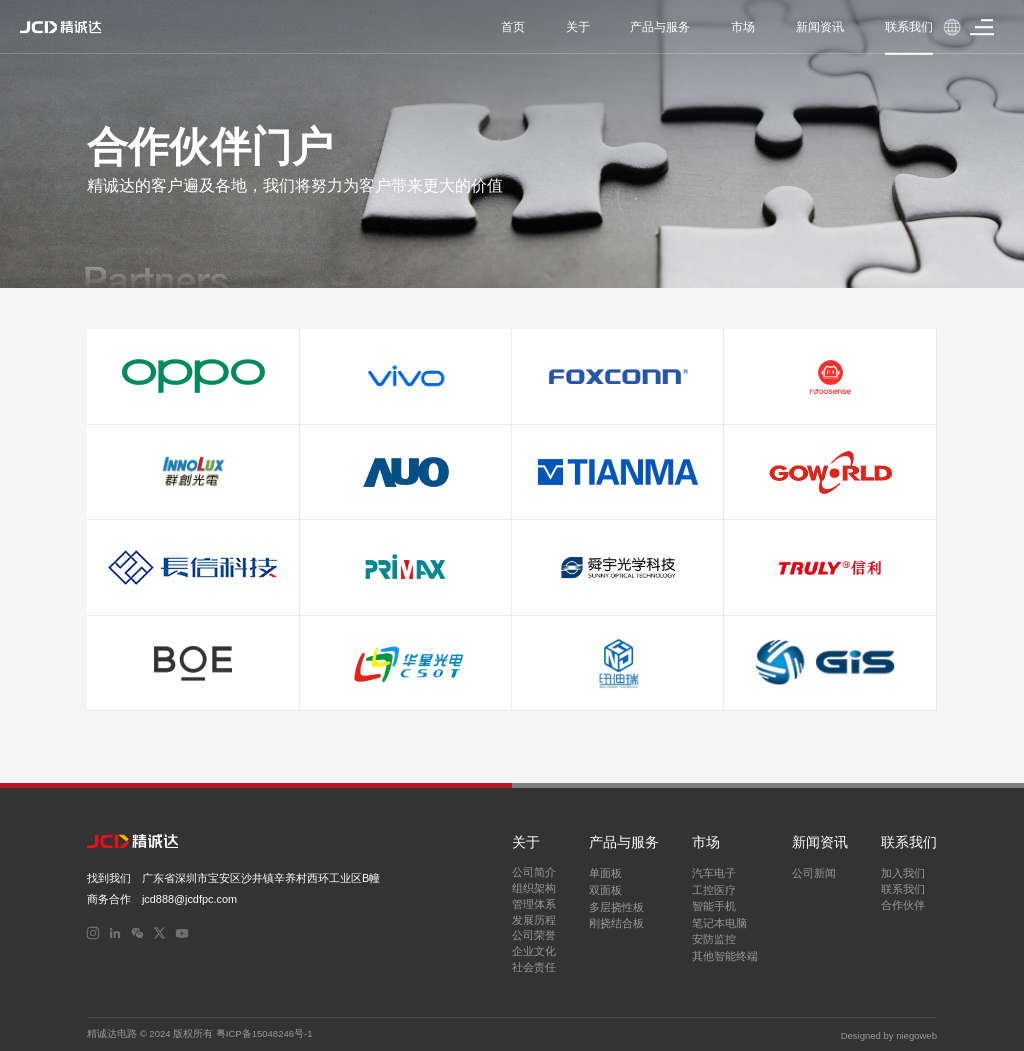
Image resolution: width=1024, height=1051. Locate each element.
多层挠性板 (616, 907)
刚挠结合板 (616, 923)
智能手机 (714, 906)
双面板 (605, 890)
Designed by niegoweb (889, 1034)
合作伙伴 (903, 905)
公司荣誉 (534, 935)
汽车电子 (714, 873)
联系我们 (903, 889)
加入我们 (903, 873)
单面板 (605, 873)
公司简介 (534, 872)
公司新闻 (814, 873)
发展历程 (534, 920)
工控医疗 (714, 890)
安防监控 (714, 939)
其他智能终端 (725, 956)
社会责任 (534, 967)
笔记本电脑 (719, 923)
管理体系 (534, 904)
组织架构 (534, 888)
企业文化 (534, 951)
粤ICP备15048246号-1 (264, 1033)
